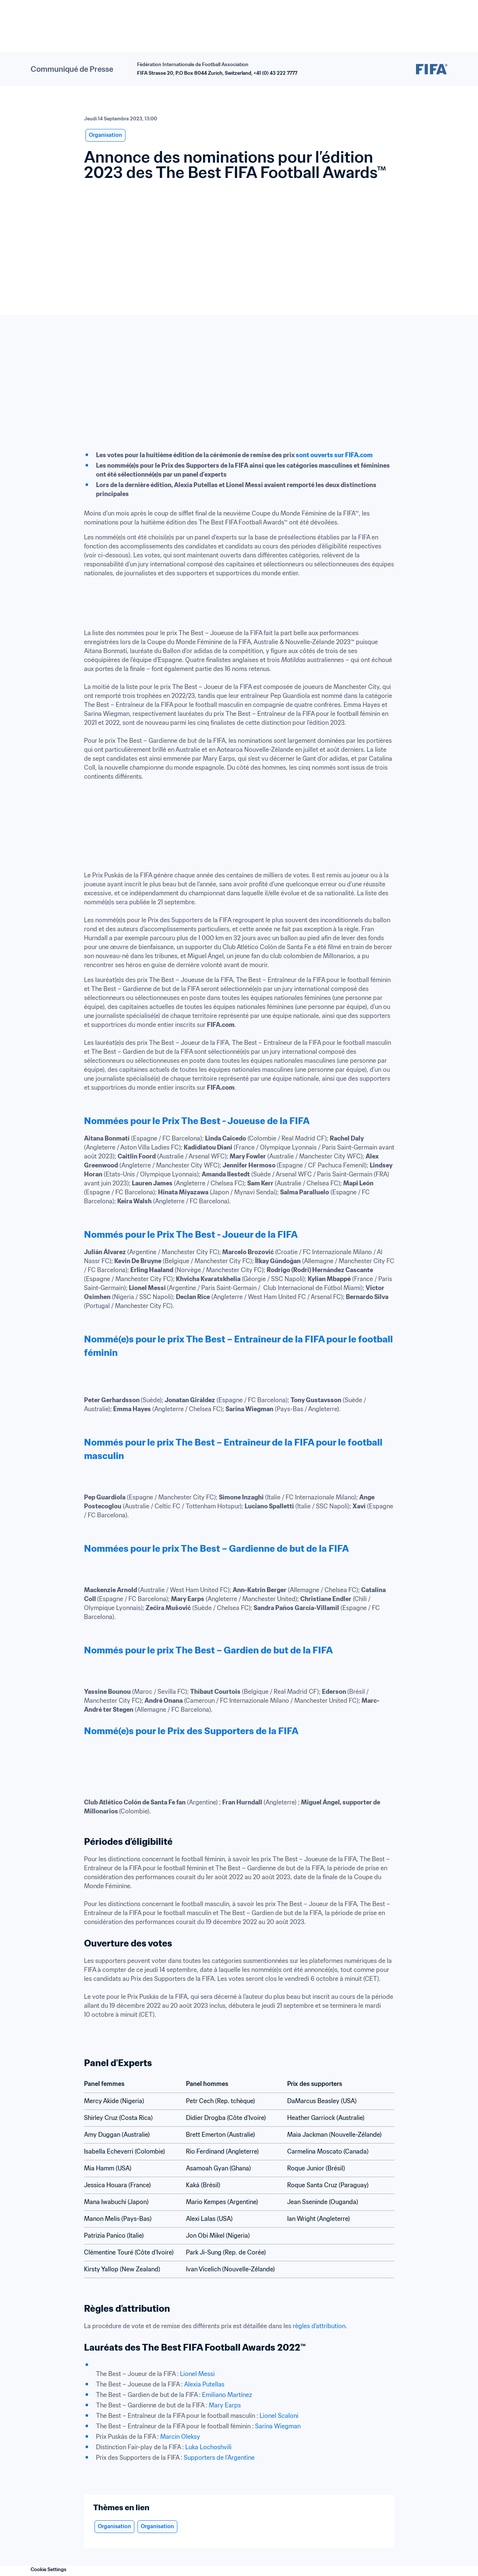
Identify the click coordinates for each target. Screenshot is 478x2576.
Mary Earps (225, 2405)
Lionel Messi (197, 2374)
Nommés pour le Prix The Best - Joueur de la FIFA (191, 1234)
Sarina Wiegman (278, 2426)
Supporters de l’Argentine (219, 2457)
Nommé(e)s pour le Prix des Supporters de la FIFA (191, 1731)
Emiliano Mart (221, 2394)
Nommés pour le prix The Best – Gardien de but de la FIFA (208, 1650)
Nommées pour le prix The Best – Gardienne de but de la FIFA (216, 1548)
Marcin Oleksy (180, 2436)
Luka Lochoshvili (208, 2447)
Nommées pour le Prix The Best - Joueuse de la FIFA (197, 1121)
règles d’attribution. (320, 2326)
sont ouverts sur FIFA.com (335, 455)
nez (247, 2394)
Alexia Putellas (204, 2384)
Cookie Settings (48, 2569)
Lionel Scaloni (279, 2415)
